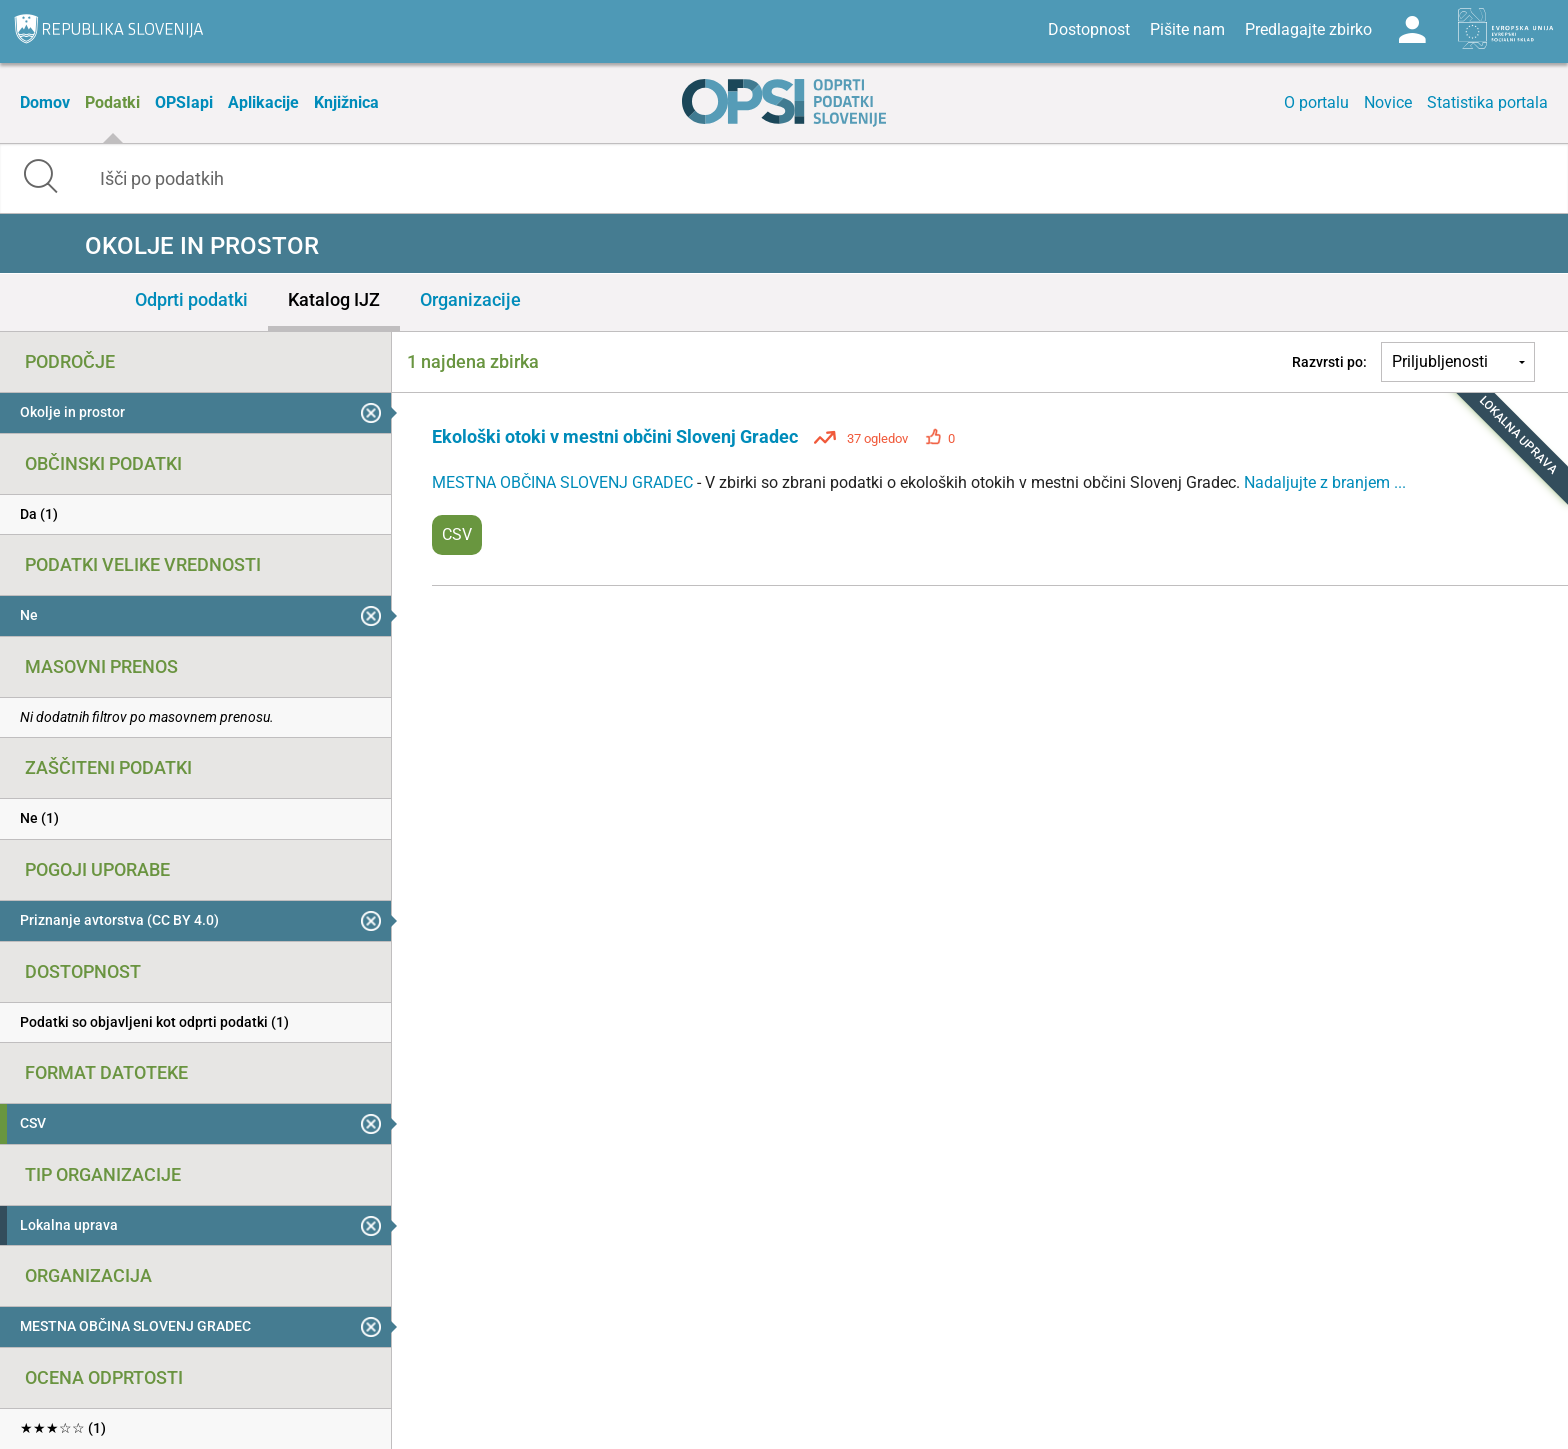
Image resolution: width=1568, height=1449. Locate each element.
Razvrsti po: (1329, 362)
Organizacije (470, 299)
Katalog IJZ (334, 299)
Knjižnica (346, 102)
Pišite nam (1187, 29)
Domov (45, 102)
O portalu (1316, 102)
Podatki (112, 102)
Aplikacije (263, 102)
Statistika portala (1487, 102)
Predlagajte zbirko (1308, 29)
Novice (1388, 102)
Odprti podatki (191, 299)
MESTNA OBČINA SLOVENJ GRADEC (564, 482)
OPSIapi (184, 102)
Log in (1412, 30)
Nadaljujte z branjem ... (1325, 482)
